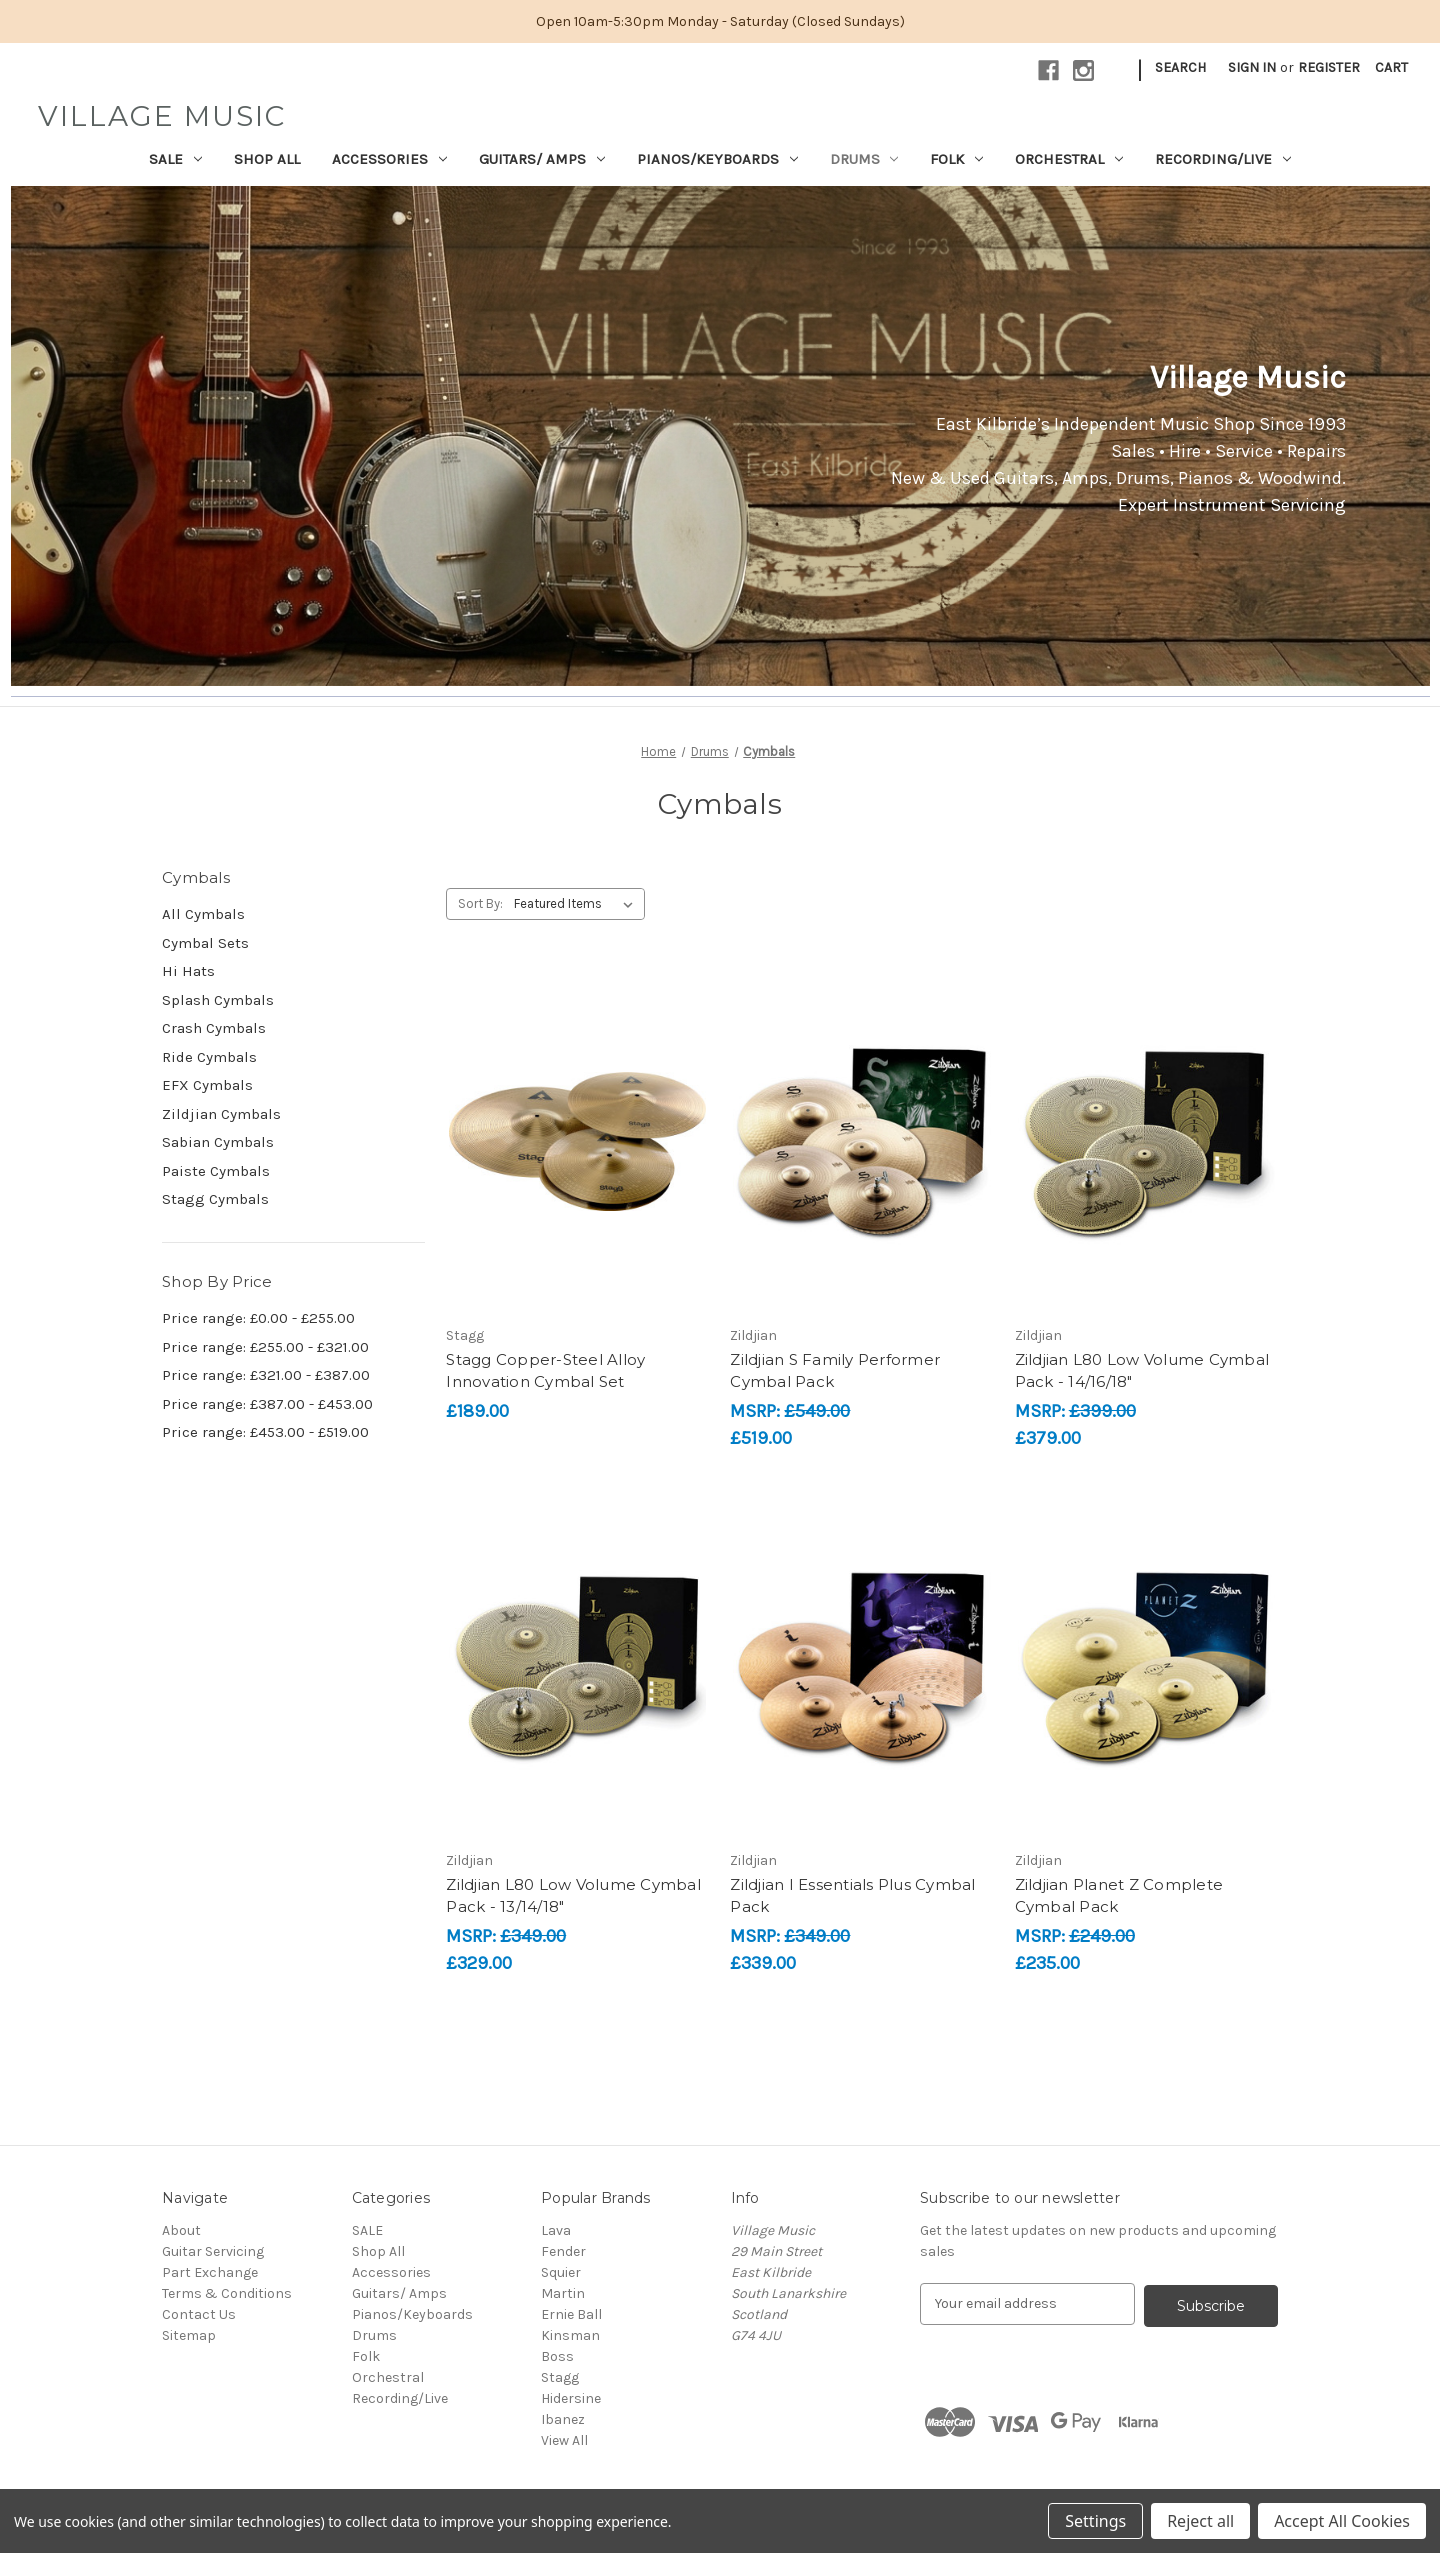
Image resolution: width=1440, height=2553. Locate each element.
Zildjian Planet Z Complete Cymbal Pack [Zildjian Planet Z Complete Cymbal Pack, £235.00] (1119, 1896)
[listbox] (577, 904)
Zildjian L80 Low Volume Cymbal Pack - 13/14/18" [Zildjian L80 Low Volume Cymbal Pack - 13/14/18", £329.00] (573, 1896)
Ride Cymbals (209, 1057)
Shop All (267, 159)
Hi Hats (188, 971)
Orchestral (1069, 159)
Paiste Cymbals (216, 1171)
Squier (561, 2272)
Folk (956, 159)
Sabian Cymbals (218, 1142)
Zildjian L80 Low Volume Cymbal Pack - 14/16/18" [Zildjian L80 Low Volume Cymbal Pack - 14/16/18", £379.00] (1142, 1371)
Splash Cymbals (218, 1000)
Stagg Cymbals (215, 1199)
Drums (864, 159)
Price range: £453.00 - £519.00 (265, 1432)
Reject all (1200, 2521)
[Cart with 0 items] (1391, 67)
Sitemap (189, 2335)
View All (564, 2440)
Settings (1095, 2521)
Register (1329, 67)
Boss (557, 2356)
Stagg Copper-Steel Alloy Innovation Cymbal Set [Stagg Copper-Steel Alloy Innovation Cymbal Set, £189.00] (545, 1371)
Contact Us (199, 2314)
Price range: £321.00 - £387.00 (266, 1375)
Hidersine (571, 2398)
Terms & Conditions (227, 2293)
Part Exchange (210, 2272)
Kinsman (570, 2335)
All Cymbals (203, 914)
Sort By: (480, 903)
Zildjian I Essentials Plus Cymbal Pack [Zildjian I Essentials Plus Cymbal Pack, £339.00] (852, 1896)
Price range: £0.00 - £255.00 (258, 1318)
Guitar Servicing (213, 2251)
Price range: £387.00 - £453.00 (267, 1404)
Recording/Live (1223, 159)
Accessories (389, 159)
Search (1180, 67)
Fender (563, 2251)
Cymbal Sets (205, 943)
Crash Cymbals (214, 1028)
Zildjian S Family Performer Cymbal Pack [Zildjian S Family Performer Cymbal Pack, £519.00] (835, 1371)
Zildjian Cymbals (221, 1114)
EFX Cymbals (207, 1085)
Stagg (560, 2377)
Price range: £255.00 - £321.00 (265, 1347)
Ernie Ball (571, 2314)
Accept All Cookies (1342, 2521)
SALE (175, 159)
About (181, 2230)
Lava (556, 2230)
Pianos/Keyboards (717, 159)
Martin (563, 2293)
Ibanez (563, 2419)
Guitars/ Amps (542, 159)
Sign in (1252, 67)
